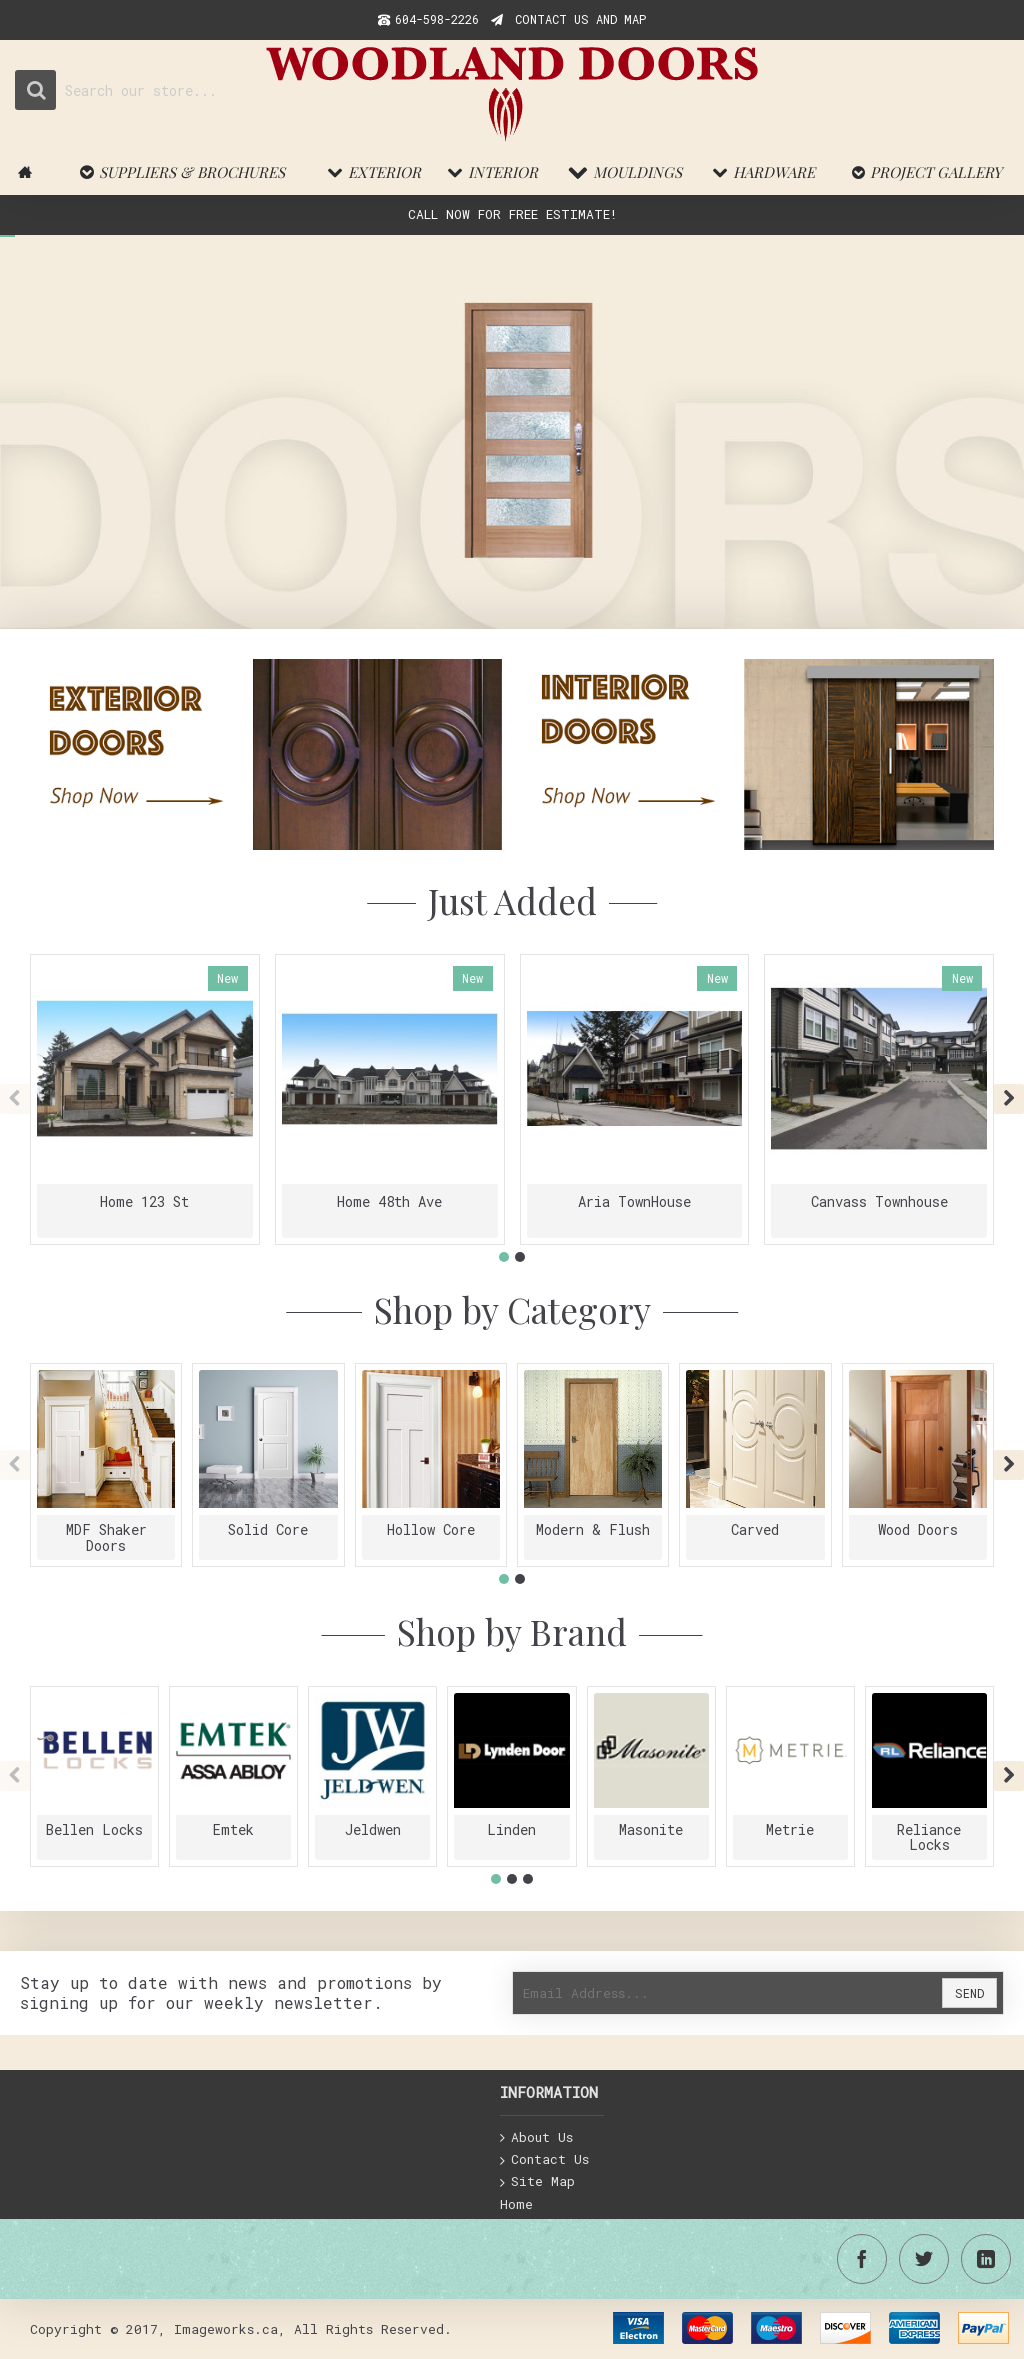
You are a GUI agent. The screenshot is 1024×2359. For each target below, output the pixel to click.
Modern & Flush (593, 1529)
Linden (511, 1829)
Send (969, 1993)
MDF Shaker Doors (106, 1537)
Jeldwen (373, 1829)
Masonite (651, 1829)
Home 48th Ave (389, 1201)
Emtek (233, 1829)
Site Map (537, 2182)
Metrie (790, 1829)
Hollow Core (431, 1529)
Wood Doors (918, 1529)
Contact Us (544, 2160)
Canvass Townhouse (879, 1201)
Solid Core (268, 1529)
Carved (755, 1529)
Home (516, 2204)
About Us (536, 2138)
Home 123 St (144, 1201)
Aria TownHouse (634, 1201)
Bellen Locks (94, 1829)
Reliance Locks (929, 1837)
